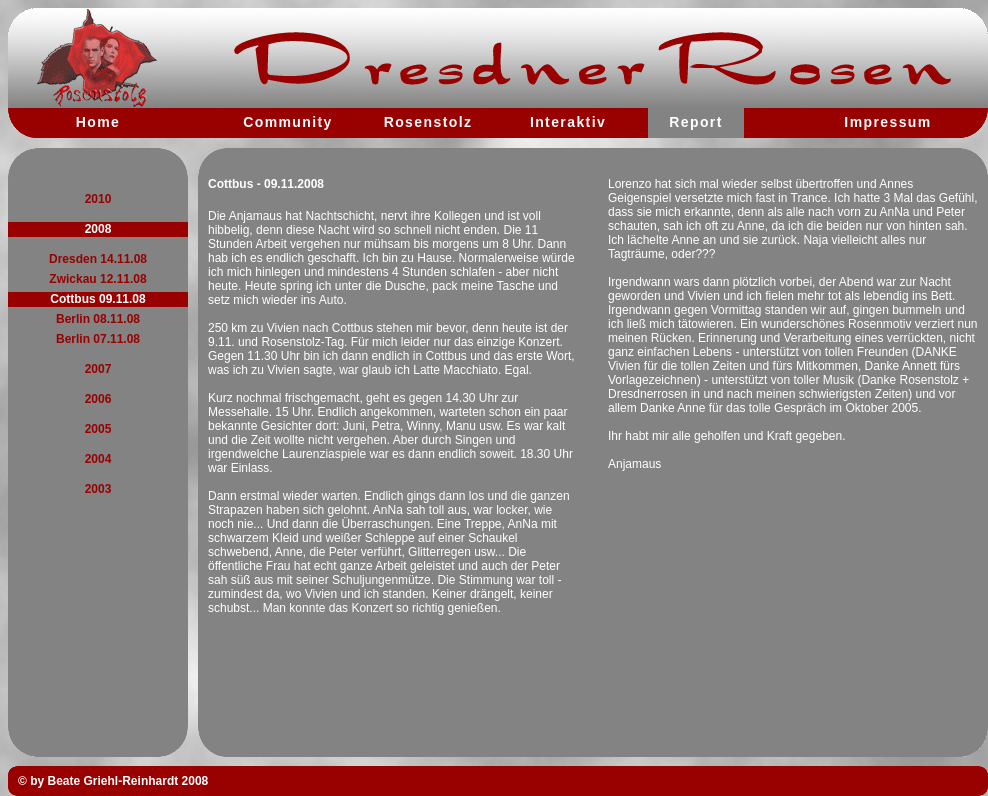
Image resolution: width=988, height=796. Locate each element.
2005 (98, 429)
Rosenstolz (428, 122)
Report (696, 122)
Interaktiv (568, 122)
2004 (98, 459)
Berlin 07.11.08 (98, 339)
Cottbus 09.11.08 (97, 299)
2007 (98, 369)
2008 (98, 229)
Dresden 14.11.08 (98, 259)
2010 (98, 199)
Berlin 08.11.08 (98, 319)
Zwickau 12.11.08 (97, 279)
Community (288, 122)
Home (98, 122)
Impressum (887, 122)
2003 (98, 489)
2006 (98, 399)
